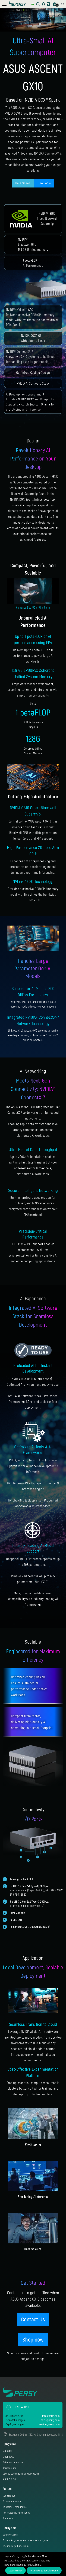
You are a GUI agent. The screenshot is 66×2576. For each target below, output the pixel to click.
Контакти (8, 2518)
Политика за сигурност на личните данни (26, 2540)
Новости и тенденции (15, 2506)
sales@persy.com (50, 2420)
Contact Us (33, 2319)
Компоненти (10, 2467)
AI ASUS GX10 (9, 2479)
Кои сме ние (9, 2495)
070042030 (22, 2407)
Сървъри (7, 2450)
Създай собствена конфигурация (21, 2473)
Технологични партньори (16, 2512)
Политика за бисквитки (16, 2545)
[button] (33, 3)
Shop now (44, 183)
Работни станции (13, 2462)
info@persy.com (51, 2415)
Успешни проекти (12, 2501)
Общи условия (10, 2534)
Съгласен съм (16, 2570)
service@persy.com (49, 2424)
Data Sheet (22, 183)
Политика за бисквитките (44, 2570)
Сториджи (8, 2456)
